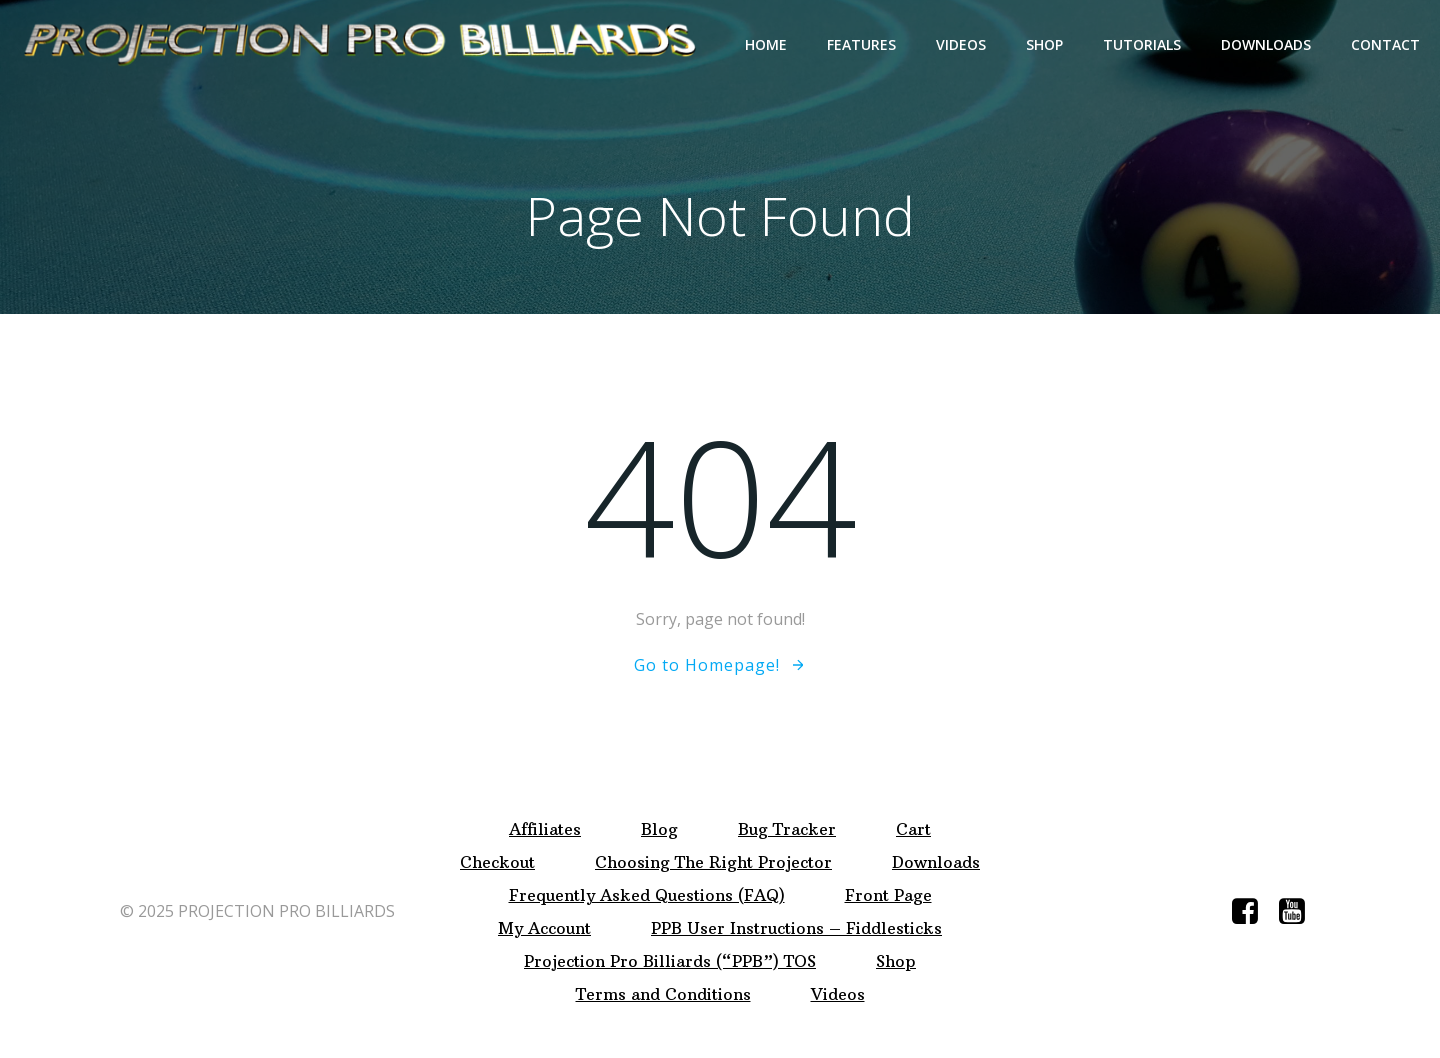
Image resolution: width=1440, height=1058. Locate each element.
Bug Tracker (787, 829)
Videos (961, 44)
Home (766, 44)
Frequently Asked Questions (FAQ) (647, 895)
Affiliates (545, 829)
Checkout (497, 862)
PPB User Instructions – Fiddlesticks (796, 928)
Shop (1044, 44)
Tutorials (1142, 44)
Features (861, 44)
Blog (659, 829)
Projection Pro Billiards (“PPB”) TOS (670, 961)
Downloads (1266, 44)
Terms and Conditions (663, 994)
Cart (913, 829)
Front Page (888, 895)
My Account (544, 928)
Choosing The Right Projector (713, 862)
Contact (1385, 44)
